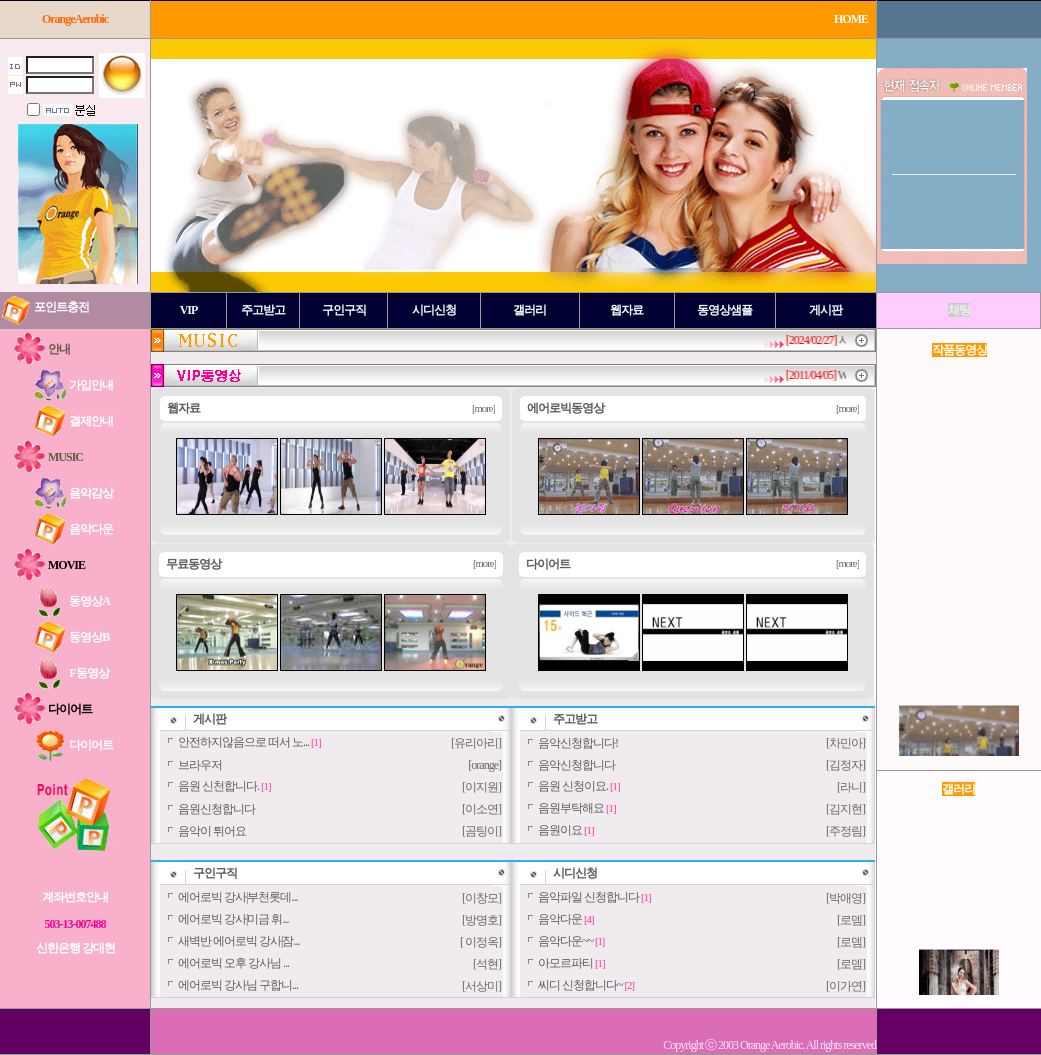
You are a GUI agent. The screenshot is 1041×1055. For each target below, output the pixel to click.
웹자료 (183, 408)
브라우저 (200, 765)
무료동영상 (193, 564)
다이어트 (548, 564)
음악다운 (560, 919)
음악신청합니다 (576, 765)
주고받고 (575, 719)
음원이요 (560, 830)
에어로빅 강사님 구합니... (238, 985)
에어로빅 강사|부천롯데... (237, 897)
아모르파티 (565, 963)
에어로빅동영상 (565, 408)
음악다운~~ (565, 941)
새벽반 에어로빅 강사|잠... (238, 941)
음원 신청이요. (573, 786)
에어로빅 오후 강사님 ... (233, 963)
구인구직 (215, 873)
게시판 (209, 719)
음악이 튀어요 (212, 831)
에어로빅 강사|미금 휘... (233, 919)
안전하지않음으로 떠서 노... (243, 742)
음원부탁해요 (571, 808)
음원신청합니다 (216, 809)
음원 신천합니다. (218, 786)
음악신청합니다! (578, 743)
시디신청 (575, 873)
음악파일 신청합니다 (588, 897)
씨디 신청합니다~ (580, 985)
